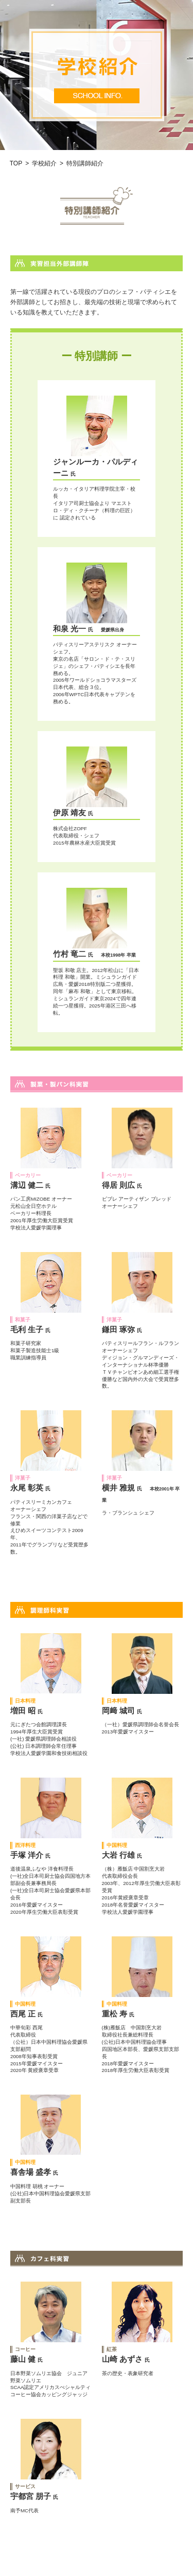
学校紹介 (44, 163)
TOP (16, 163)
